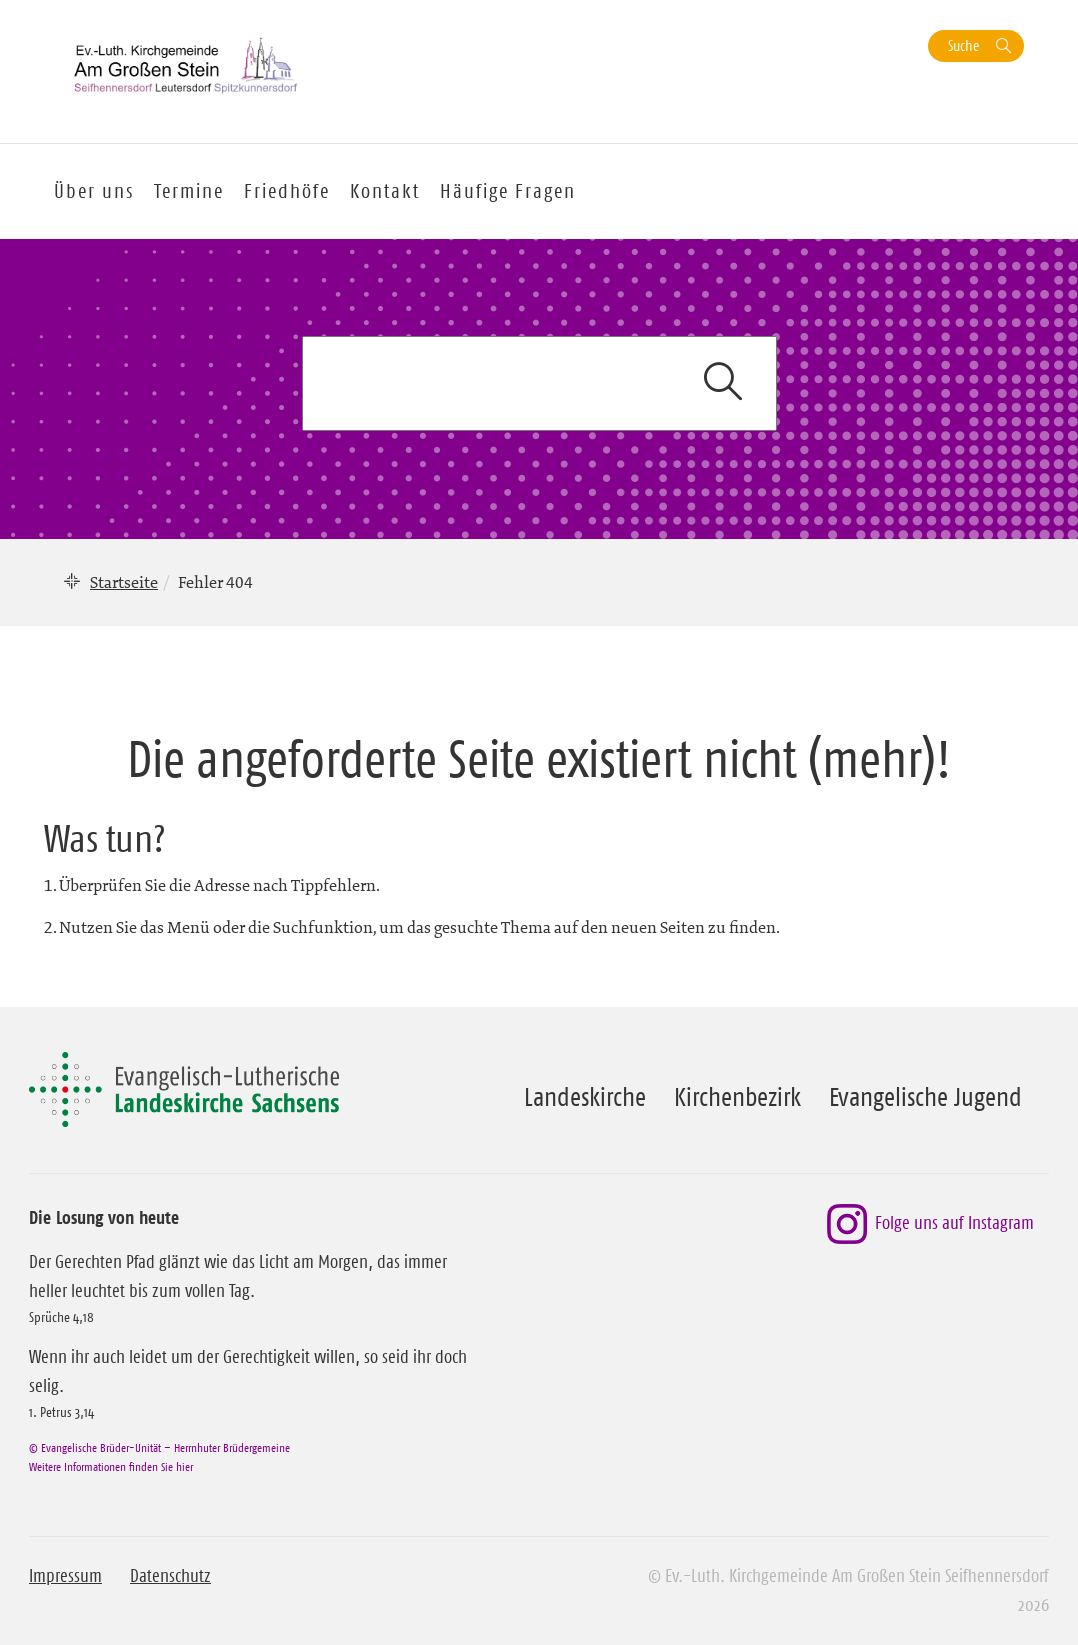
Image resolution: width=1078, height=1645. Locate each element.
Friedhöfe (287, 191)
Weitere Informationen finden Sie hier (111, 1466)
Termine (189, 191)
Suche (963, 45)
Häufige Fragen (508, 191)
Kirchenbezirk (737, 1097)
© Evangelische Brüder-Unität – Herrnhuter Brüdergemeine (159, 1447)
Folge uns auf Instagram (930, 1224)
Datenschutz (170, 1576)
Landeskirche (585, 1097)
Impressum (65, 1576)
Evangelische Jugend (925, 1097)
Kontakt (385, 191)
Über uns (94, 191)
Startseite (124, 582)
